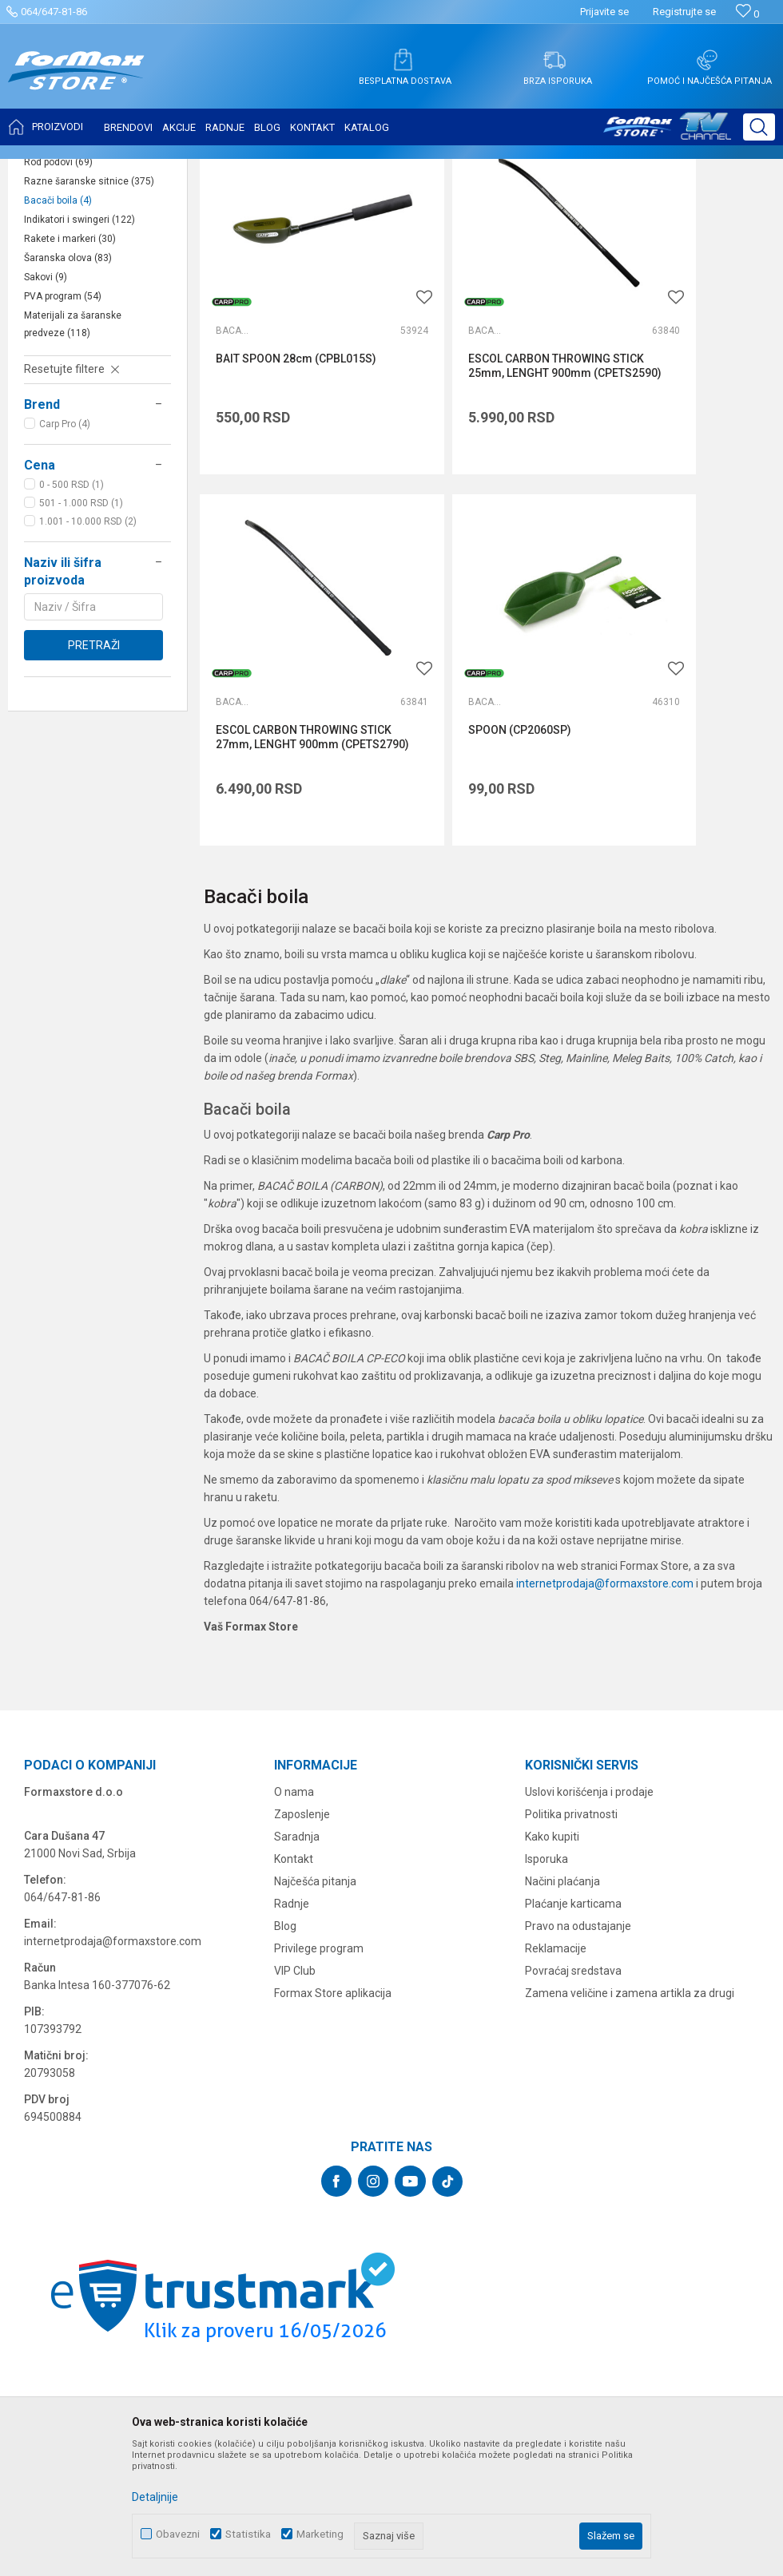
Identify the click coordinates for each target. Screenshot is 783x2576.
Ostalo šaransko (73, 282)
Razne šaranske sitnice (89, 340)
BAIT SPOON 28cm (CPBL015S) (264, 468)
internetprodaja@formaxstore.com (605, 1629)
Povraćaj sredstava (573, 2017)
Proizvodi (106, 169)
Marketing (320, 2534)
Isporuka (546, 1905)
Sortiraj (635, 209)
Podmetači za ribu (73, 263)
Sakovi (45, 436)
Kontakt (293, 1905)
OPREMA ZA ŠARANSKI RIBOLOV (211, 169)
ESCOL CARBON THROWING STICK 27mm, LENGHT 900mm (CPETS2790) (678, 475)
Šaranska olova (68, 416)
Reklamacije (555, 1994)
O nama (294, 1838)
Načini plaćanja (562, 1927)
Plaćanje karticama (573, 1950)
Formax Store (45, 169)
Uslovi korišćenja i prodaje (589, 1838)
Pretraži (94, 804)
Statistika (248, 2534)
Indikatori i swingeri (79, 378)
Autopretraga (567, 209)
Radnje (291, 1950)
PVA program (62, 455)
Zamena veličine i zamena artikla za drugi (629, 2039)
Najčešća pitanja (315, 1927)
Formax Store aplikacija (333, 2039)
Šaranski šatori (66, 301)
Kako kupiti (552, 1883)
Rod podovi (58, 321)
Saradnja (297, 1883)
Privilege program (319, 1994)
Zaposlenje (302, 1860)
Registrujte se (684, 12)
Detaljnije (155, 2497)
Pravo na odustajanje (578, 1972)
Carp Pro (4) (64, 583)
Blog (285, 1972)
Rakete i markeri (70, 397)
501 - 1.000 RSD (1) (81, 662)
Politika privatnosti (571, 1860)
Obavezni (178, 2534)
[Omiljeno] (747, 14)
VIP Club (295, 2017)
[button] (759, 127)
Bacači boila (58, 359)
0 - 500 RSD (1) (71, 643)
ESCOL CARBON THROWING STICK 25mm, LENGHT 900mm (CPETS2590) (482, 475)
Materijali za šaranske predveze (72, 483)
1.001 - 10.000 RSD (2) (88, 680)
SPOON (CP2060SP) (267, 776)
